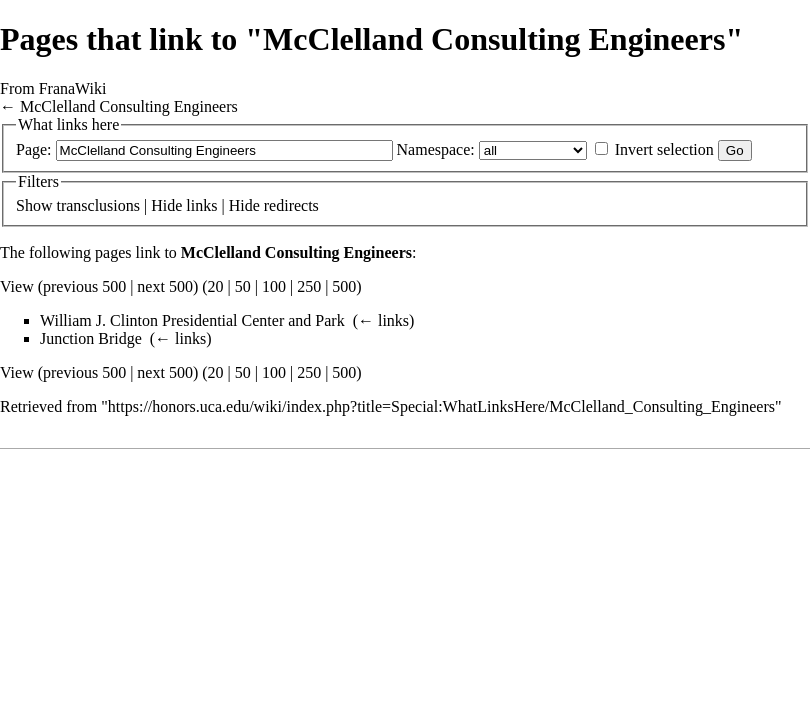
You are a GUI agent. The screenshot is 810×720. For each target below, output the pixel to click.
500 (344, 286)
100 (274, 286)
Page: (34, 149)
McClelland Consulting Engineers (129, 106)
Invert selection (664, 149)
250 (309, 286)
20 (216, 286)
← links (383, 320)
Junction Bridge (91, 338)
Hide (166, 205)
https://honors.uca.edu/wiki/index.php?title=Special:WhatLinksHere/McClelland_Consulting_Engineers (441, 406)
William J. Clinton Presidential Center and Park (192, 320)
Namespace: (436, 149)
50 (243, 286)
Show (34, 205)
